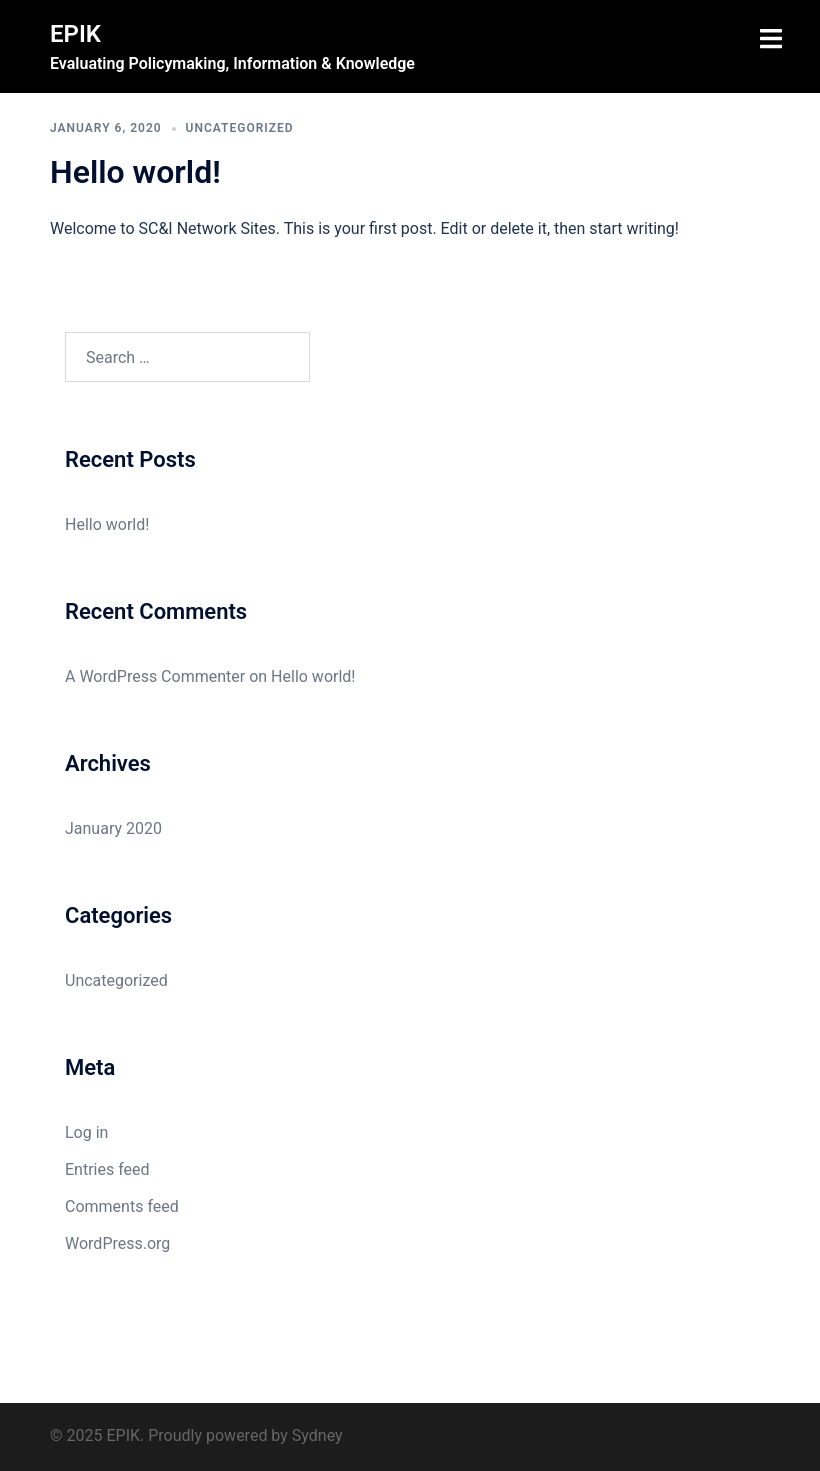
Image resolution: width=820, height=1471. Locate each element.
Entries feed (107, 1169)
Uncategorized (240, 128)
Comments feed (122, 1206)
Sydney (317, 1435)
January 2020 (113, 828)
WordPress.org (117, 1243)
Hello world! (135, 172)
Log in (86, 1132)
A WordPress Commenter (155, 676)
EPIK (75, 34)
